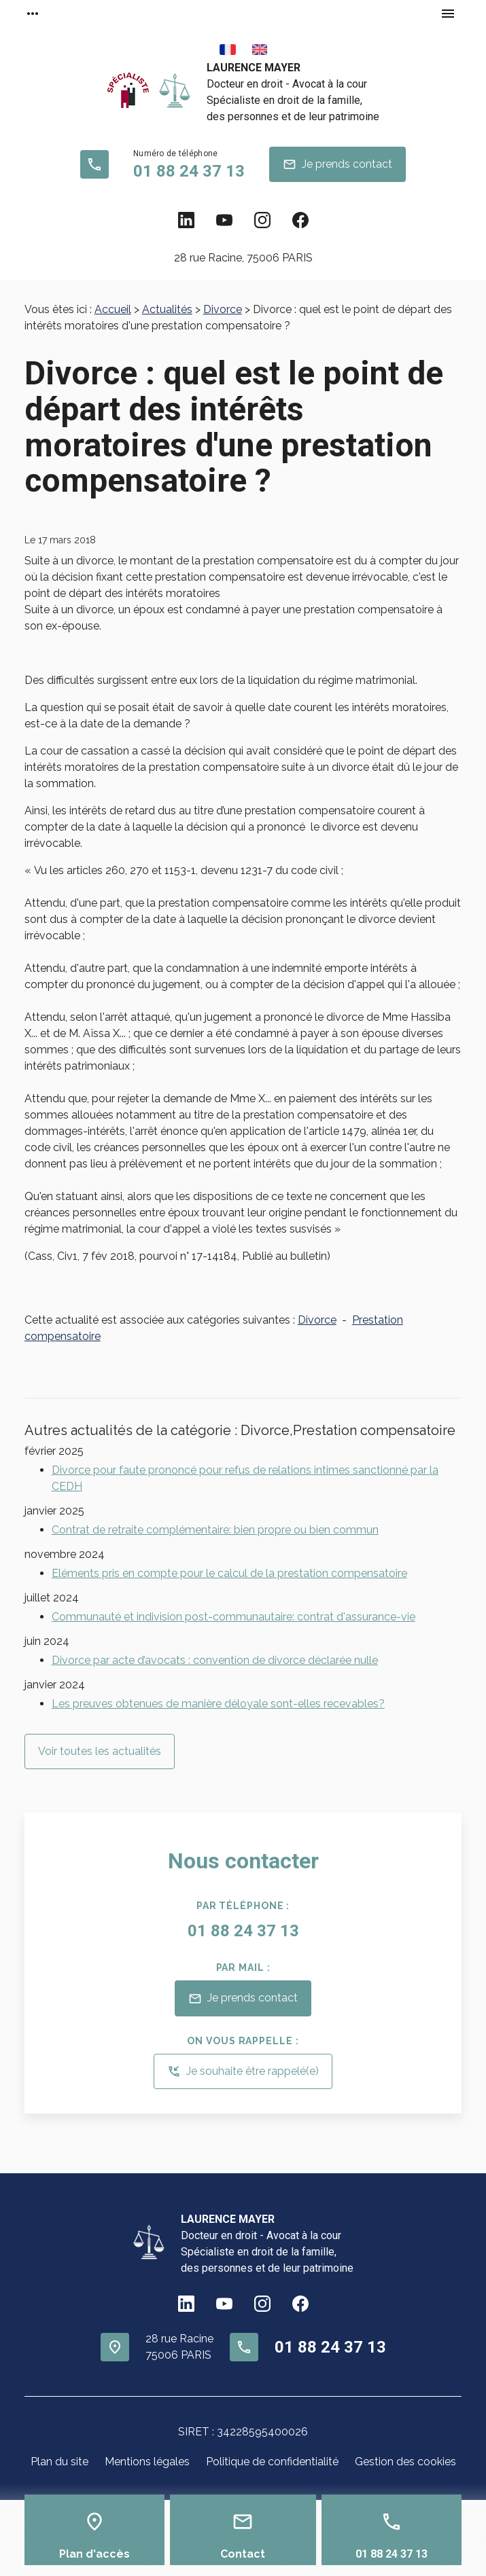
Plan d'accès (94, 2553)
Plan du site (59, 2461)
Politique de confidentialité (272, 2461)
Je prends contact (337, 164)
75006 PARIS (243, 257)
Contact (242, 2553)
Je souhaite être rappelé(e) (243, 2071)
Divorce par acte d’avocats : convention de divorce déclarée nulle (215, 1660)
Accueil (112, 309)
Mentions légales (147, 2461)
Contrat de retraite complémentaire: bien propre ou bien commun (215, 1529)
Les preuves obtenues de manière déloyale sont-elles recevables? (218, 1703)
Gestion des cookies (405, 2461)
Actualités (167, 309)
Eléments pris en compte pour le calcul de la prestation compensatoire (229, 1573)
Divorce (222, 309)
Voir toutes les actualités (99, 1751)
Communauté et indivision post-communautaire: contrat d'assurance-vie (233, 1616)
